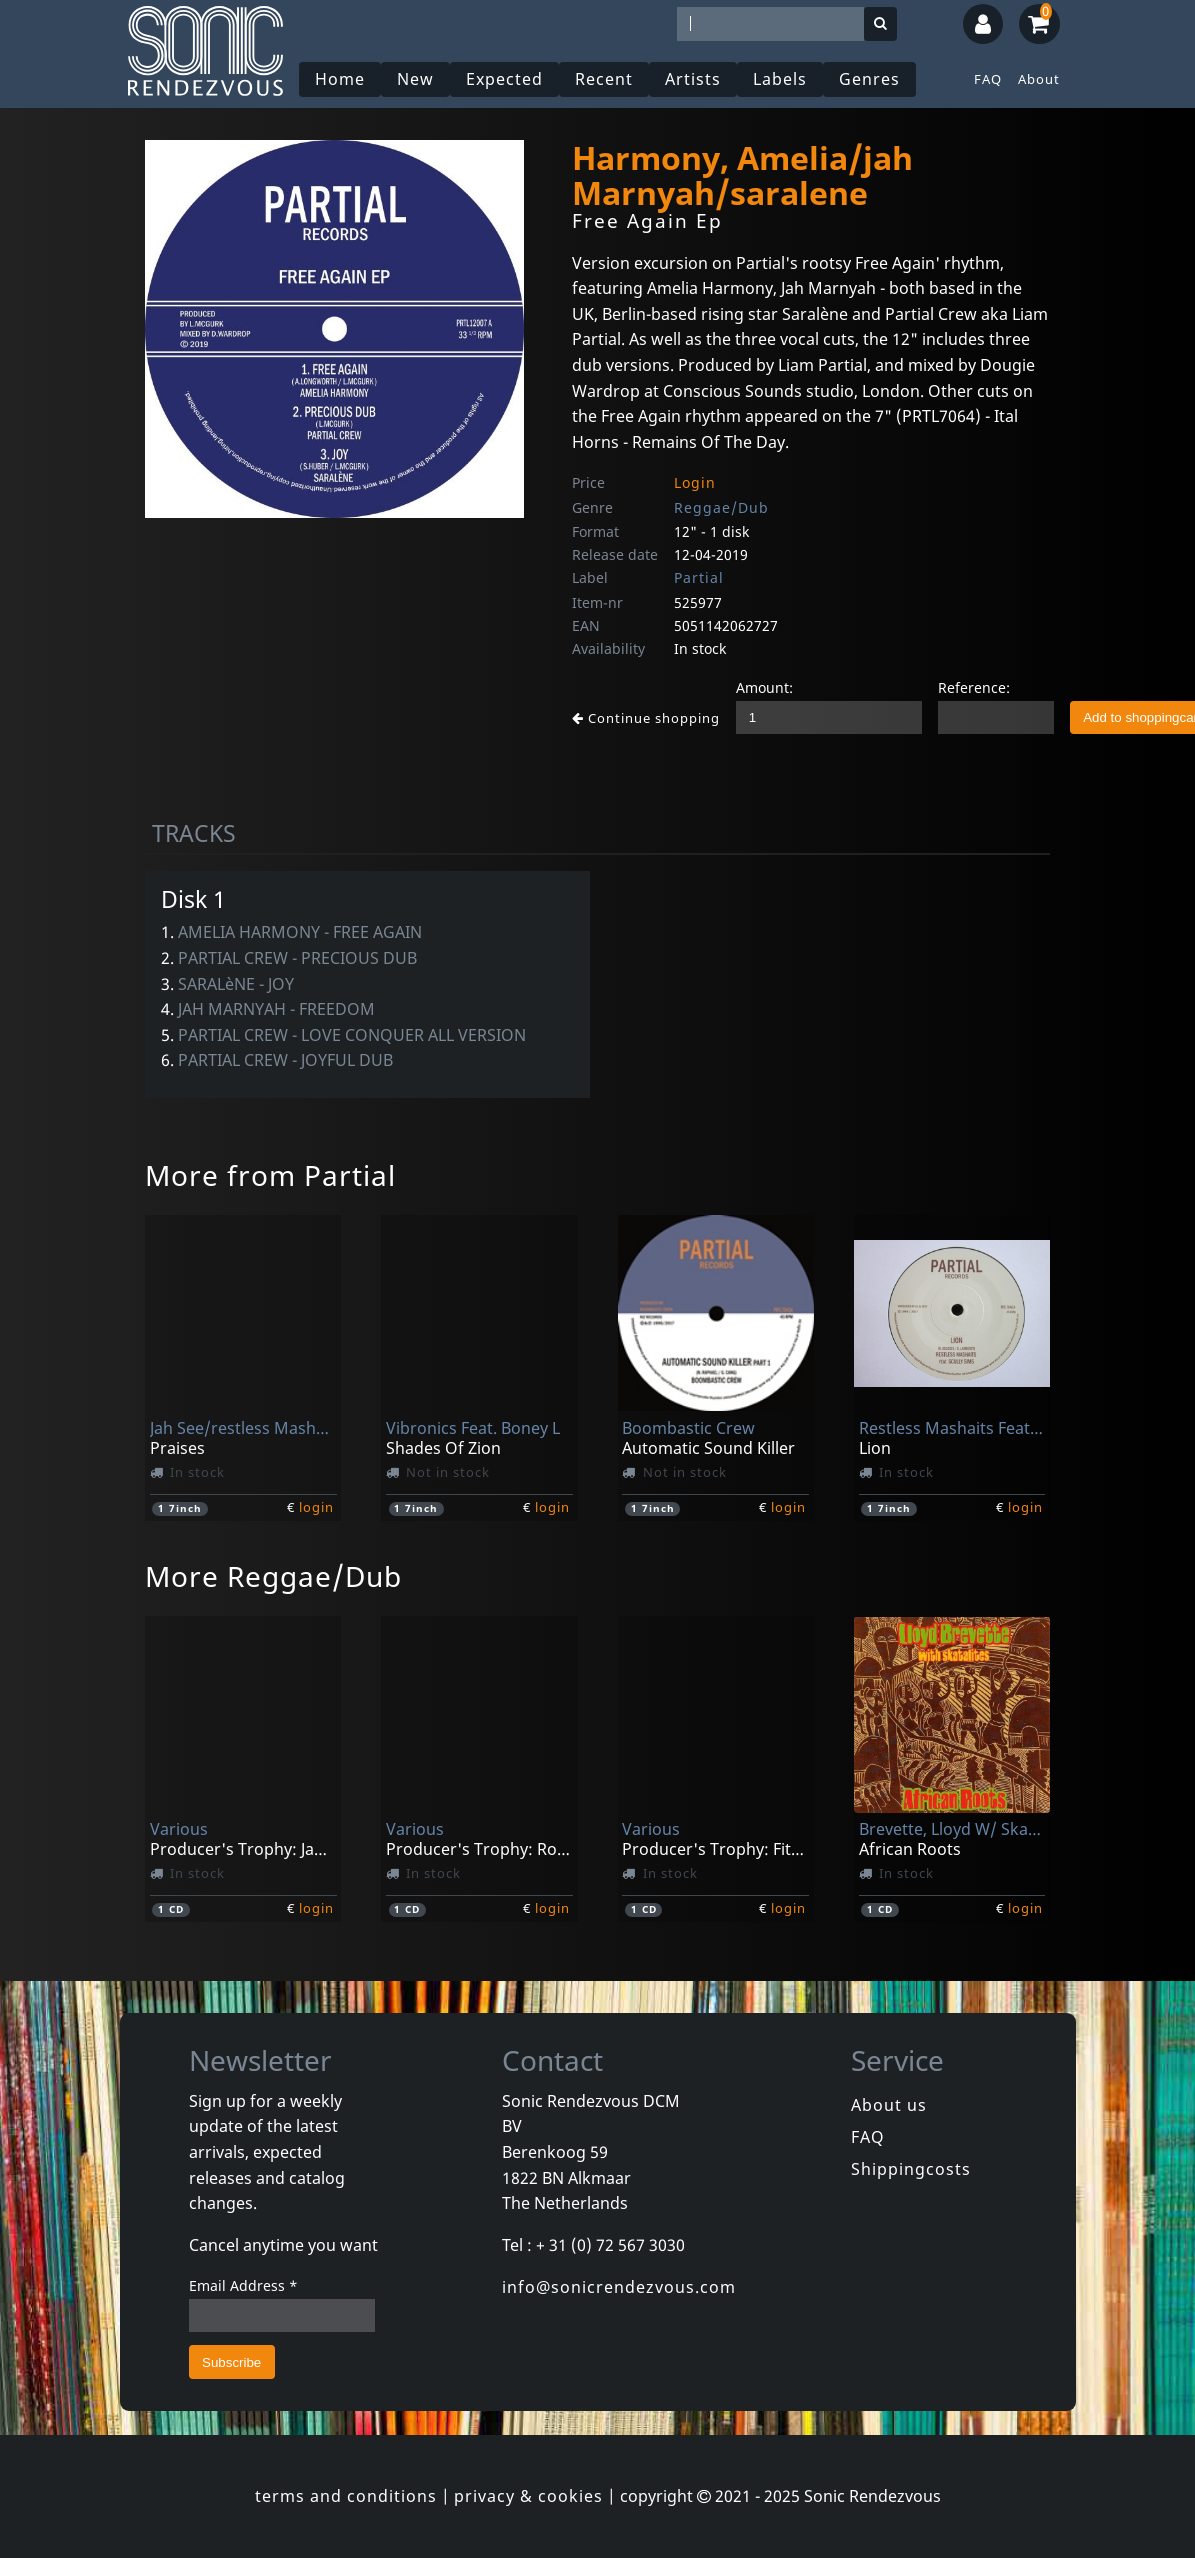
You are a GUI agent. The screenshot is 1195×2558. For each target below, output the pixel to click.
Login (695, 482)
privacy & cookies (528, 2496)
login (316, 1507)
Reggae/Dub (721, 507)
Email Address (243, 2285)
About (1039, 79)
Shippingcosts (911, 2169)
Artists (693, 79)
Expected (504, 79)
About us (889, 2105)
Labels (780, 79)
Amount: (764, 687)
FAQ (988, 79)
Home (340, 79)
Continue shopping (646, 718)
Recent (604, 79)
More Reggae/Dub (273, 1576)
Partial (699, 577)
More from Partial (270, 1175)
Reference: (974, 687)
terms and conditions (346, 2496)
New (415, 79)
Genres (869, 79)
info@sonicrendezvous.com (619, 2287)
